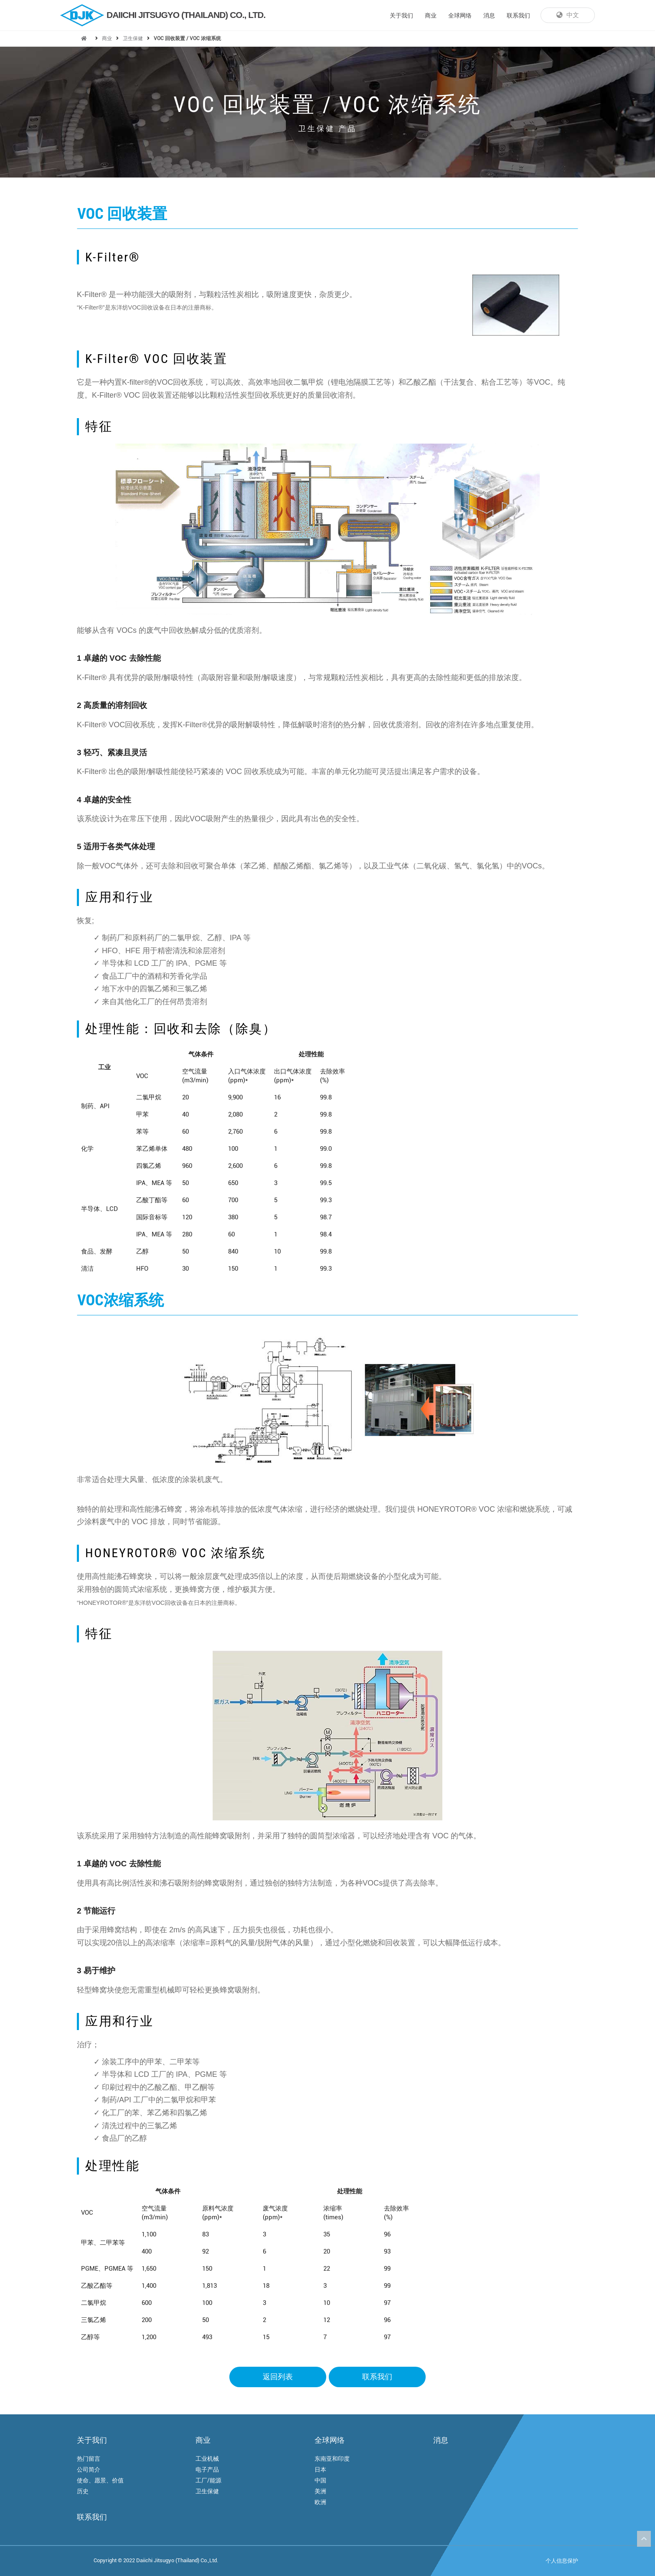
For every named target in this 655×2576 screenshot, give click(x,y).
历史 (83, 2491)
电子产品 (207, 2469)
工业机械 (207, 2458)
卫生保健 (133, 38)
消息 (489, 15)
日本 (320, 2469)
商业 (431, 15)
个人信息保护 (562, 2561)
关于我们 (401, 15)
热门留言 (88, 2458)
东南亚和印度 (332, 2458)
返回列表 (278, 2377)
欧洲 (320, 2502)
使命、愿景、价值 (100, 2480)
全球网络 (460, 15)
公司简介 (88, 2469)
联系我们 (518, 15)
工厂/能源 (208, 2480)
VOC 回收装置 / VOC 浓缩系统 (187, 38)
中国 (320, 2480)
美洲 (320, 2491)
